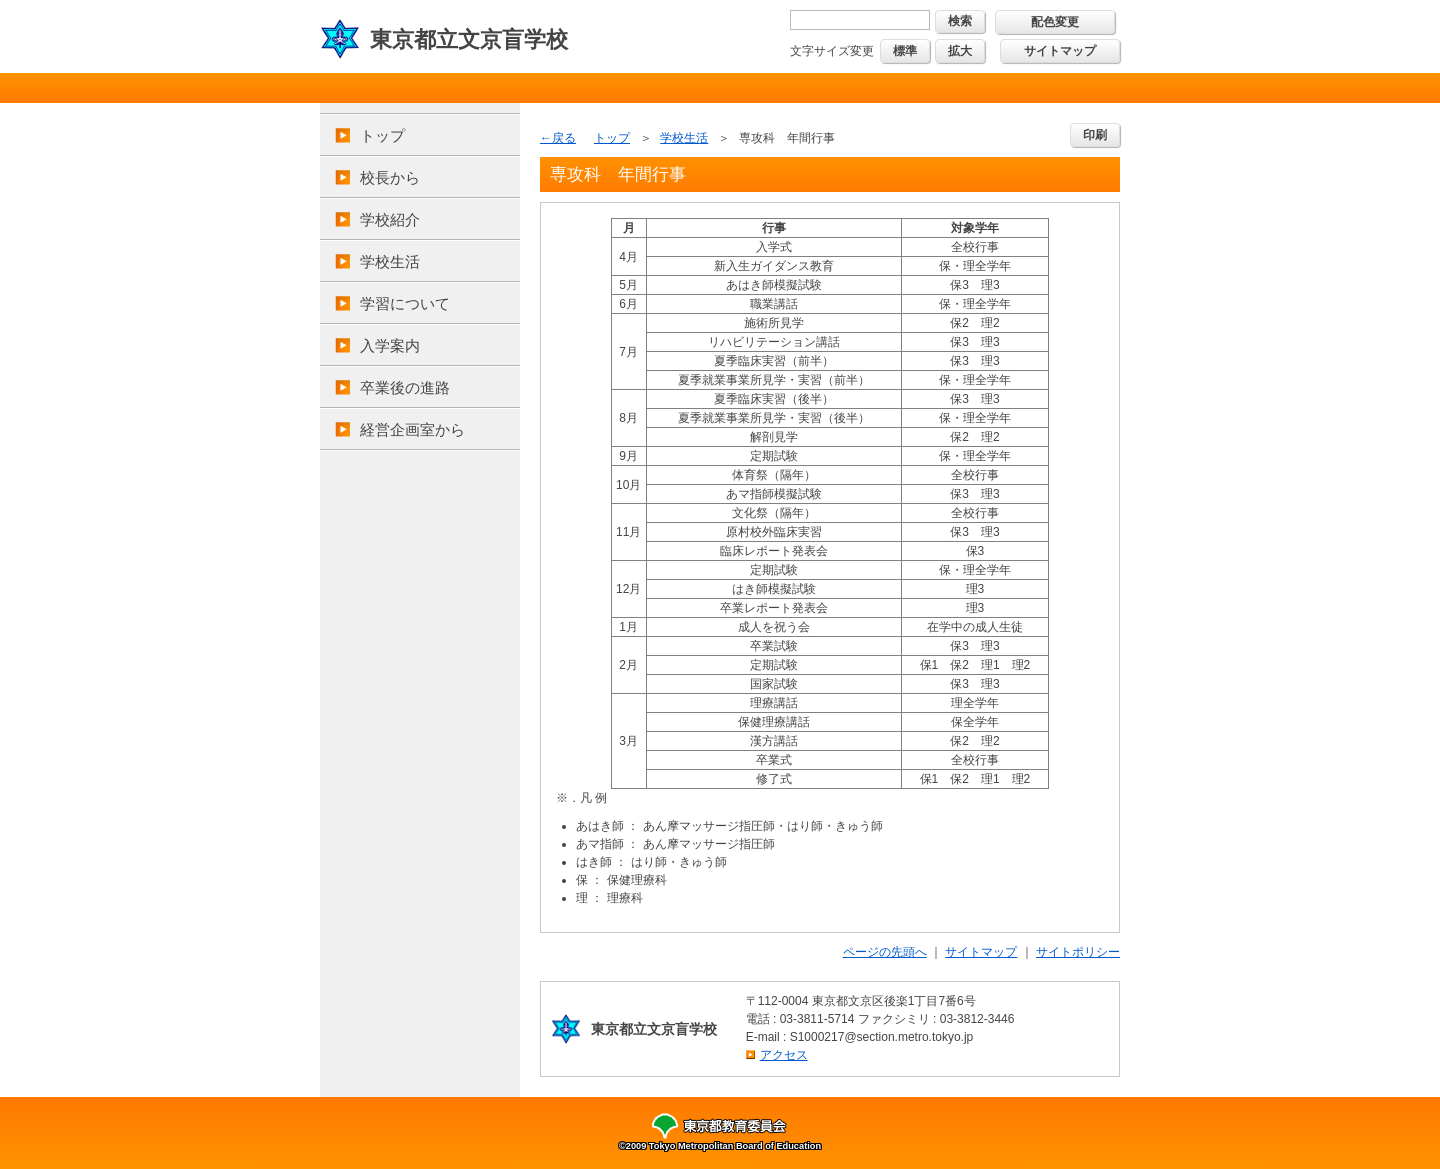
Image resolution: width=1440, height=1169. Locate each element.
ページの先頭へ (885, 952)
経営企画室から (412, 429)
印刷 (1095, 135)
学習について (405, 303)
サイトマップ (1060, 51)
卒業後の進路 (405, 387)
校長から (390, 177)
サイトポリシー (1078, 952)
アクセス (784, 1055)
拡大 (960, 51)
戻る (564, 138)
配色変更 (1055, 22)
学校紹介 (390, 219)
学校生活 (390, 261)
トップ (382, 135)
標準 (905, 51)
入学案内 (390, 345)
